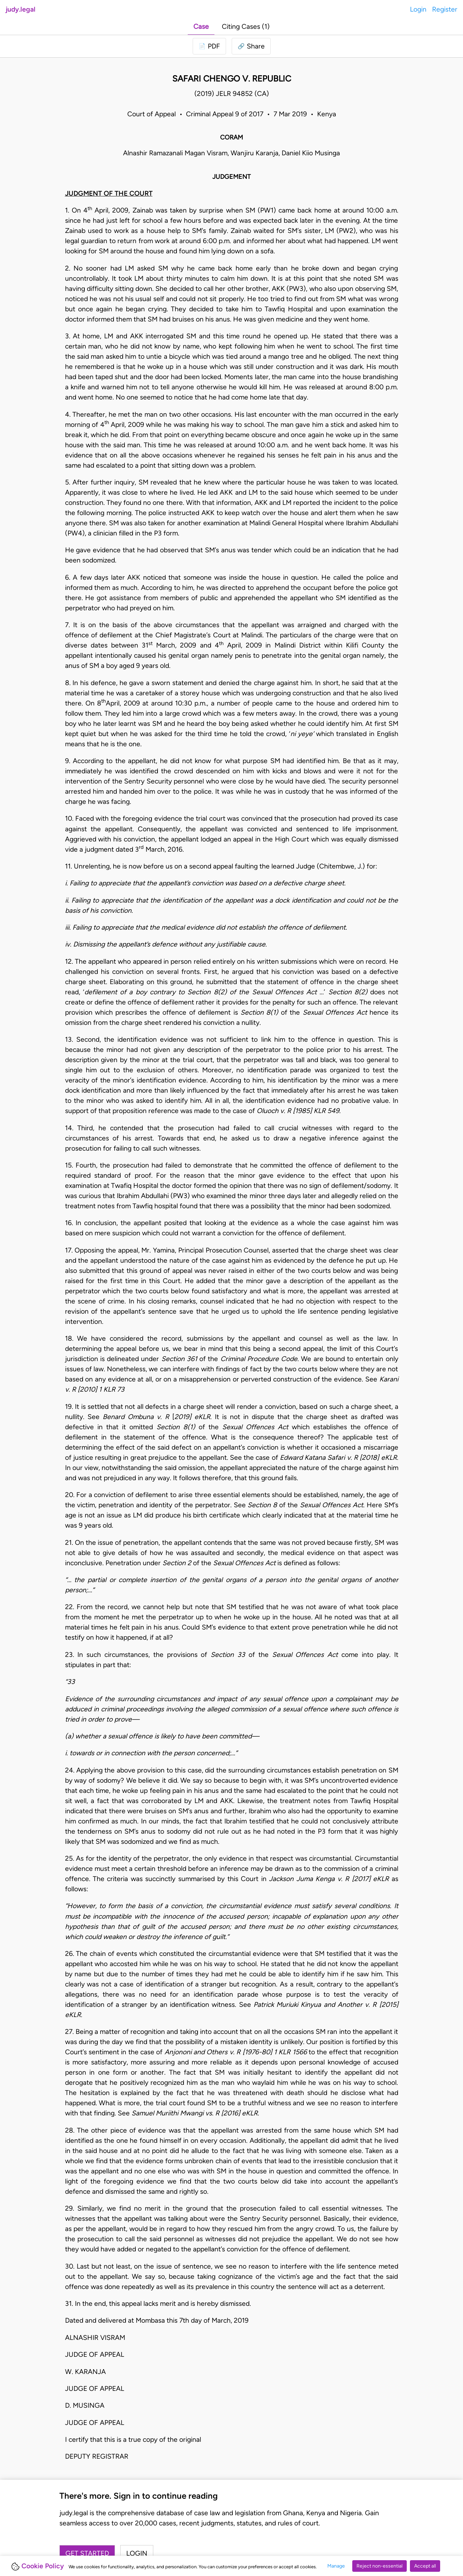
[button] (251, 46)
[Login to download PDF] (209, 46)
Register (444, 9)
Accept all (425, 2566)
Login (418, 9)
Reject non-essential (379, 2566)
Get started (87, 2553)
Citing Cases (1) (246, 26)
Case (201, 26)
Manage (336, 2566)
